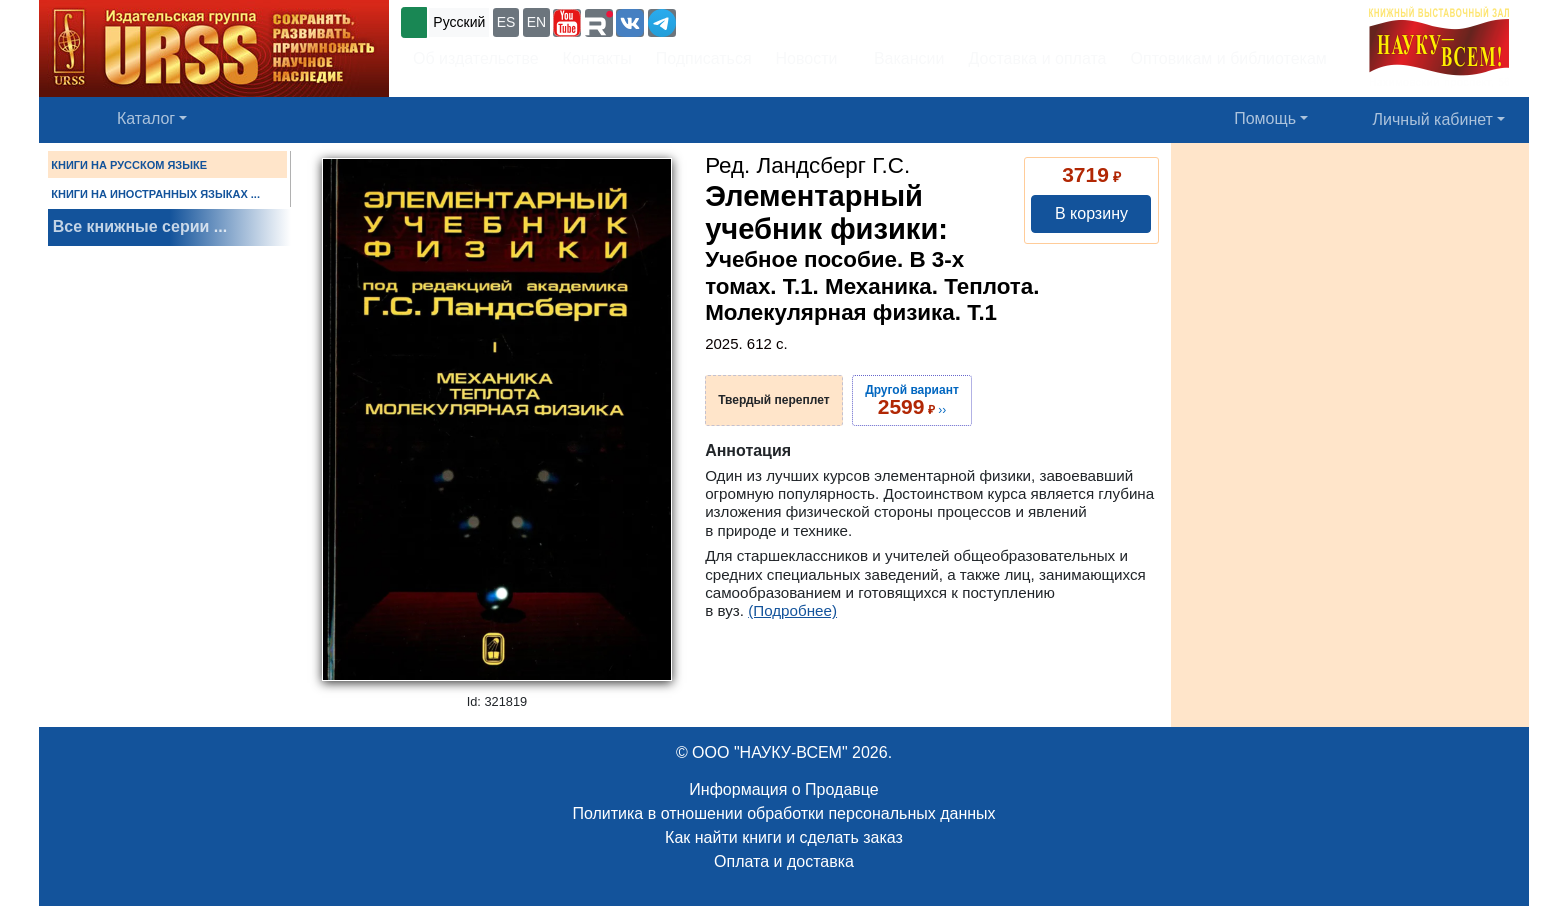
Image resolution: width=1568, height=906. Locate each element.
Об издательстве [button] (476, 58)
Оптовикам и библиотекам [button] (1229, 58)
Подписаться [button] (704, 58)
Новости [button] (807, 58)
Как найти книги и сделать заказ (784, 837)
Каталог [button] (146, 118)
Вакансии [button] (904, 58)
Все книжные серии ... (140, 226)
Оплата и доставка (784, 861)
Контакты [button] (597, 58)
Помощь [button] (1265, 118)
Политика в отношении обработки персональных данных (783, 813)
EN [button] (536, 22)
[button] (567, 23)
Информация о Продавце (783, 789)
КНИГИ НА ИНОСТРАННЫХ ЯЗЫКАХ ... (155, 194)
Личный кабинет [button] (1433, 119)
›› (912, 400)
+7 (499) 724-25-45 (753, 20)
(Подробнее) (792, 610)
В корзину (1091, 213)
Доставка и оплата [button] (1037, 58)
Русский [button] (459, 22)
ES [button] (506, 22)
